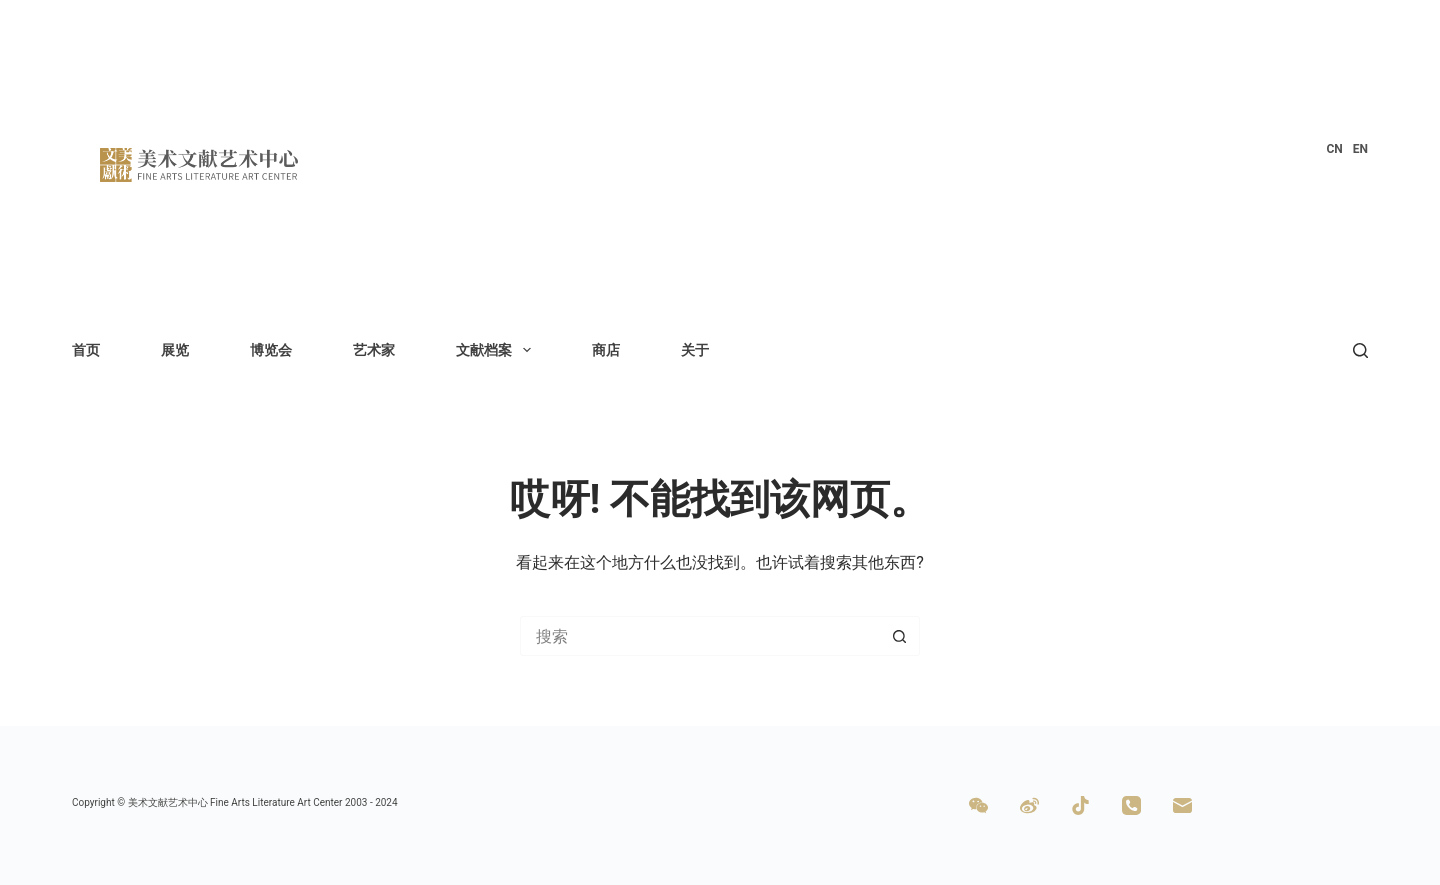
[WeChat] (978, 805)
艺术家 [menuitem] (374, 350)
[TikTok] (1080, 805)
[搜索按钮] (900, 636)
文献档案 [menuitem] (497, 350)
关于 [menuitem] (695, 350)
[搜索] (1360, 350)
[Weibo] (1029, 805)
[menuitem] (1334, 150)
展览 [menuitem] (175, 350)
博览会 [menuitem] (271, 350)
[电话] (1131, 805)
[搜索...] (700, 636)
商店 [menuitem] (606, 350)
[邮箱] (1182, 805)
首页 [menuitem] (86, 350)
